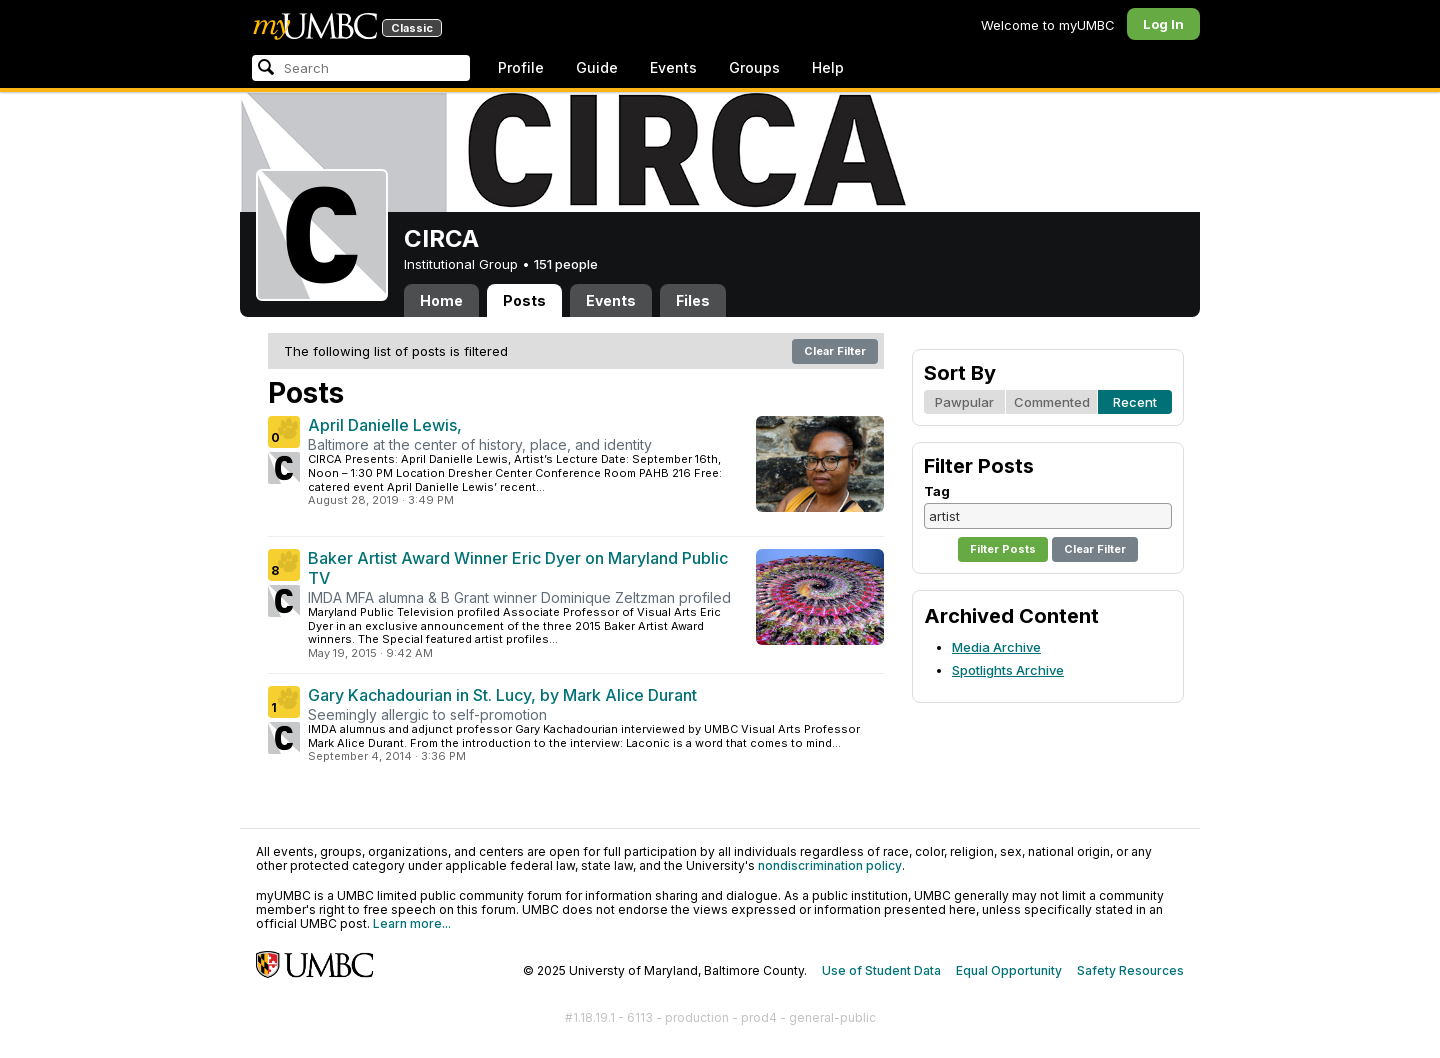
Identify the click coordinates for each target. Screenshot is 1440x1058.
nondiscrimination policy (830, 865)
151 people (566, 264)
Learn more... (412, 923)
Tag (937, 491)
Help (828, 67)
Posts (524, 300)
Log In (1163, 24)
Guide (597, 67)
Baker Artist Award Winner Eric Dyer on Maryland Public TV (518, 568)
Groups (754, 67)
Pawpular (964, 402)
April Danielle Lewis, (385, 425)
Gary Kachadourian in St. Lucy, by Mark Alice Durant (502, 695)
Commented (1052, 402)
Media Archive (996, 647)
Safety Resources (1130, 970)
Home (441, 300)
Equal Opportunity (1009, 970)
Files (693, 300)
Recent (1135, 402)
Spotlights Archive (1008, 670)
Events (673, 67)
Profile (521, 67)
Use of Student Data (881, 970)
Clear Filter (835, 351)
